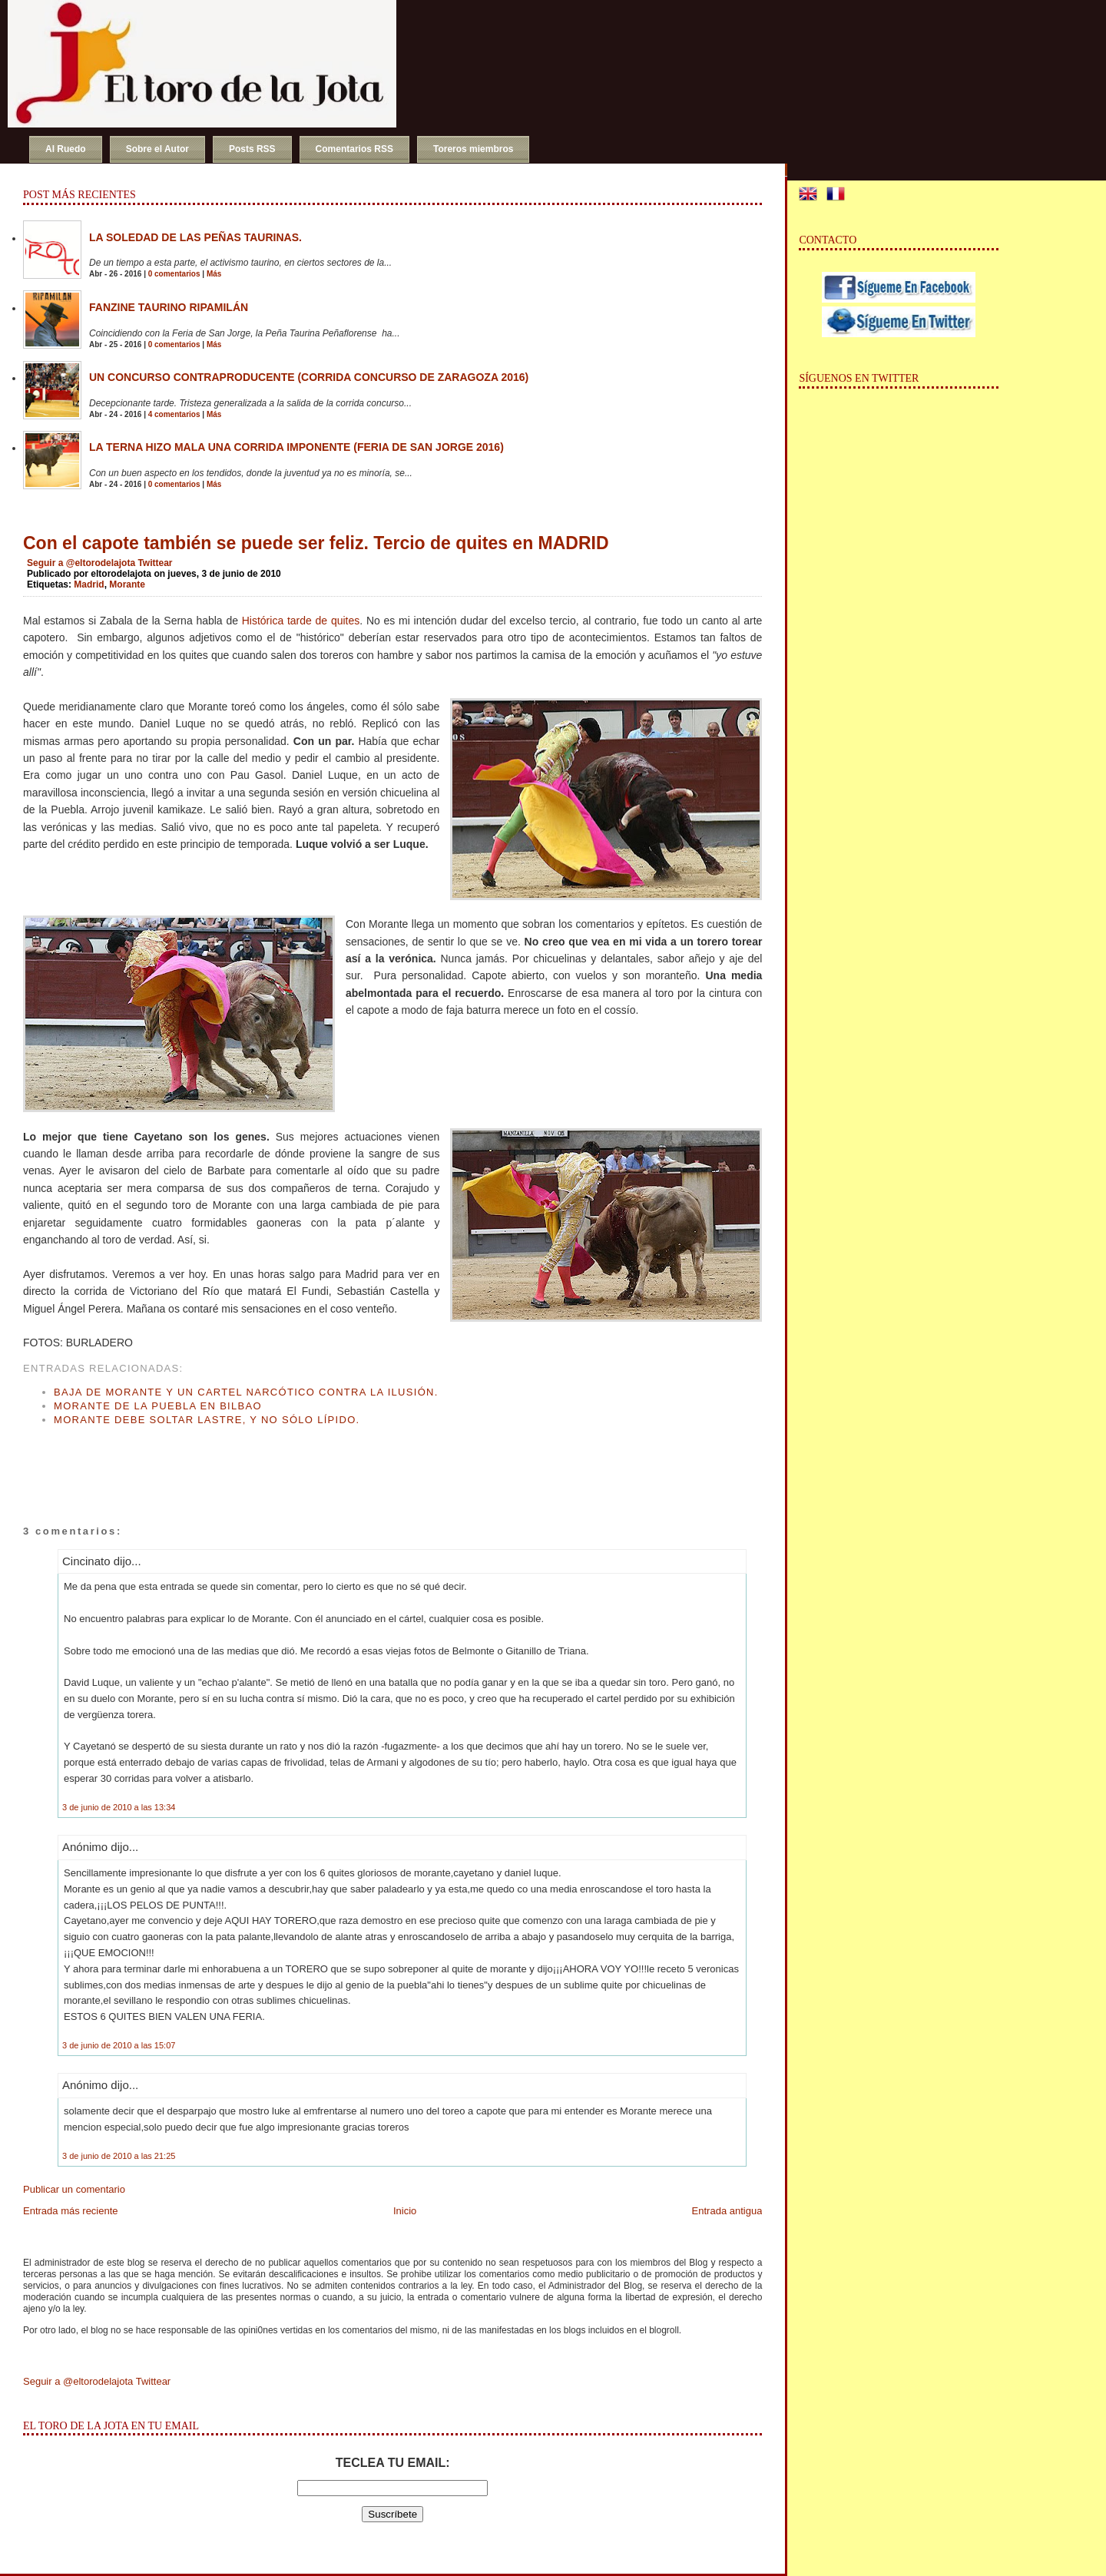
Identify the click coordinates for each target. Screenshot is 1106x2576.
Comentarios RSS (354, 149)
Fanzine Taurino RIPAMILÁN (168, 307)
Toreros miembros (473, 149)
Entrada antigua (727, 2211)
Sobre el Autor (157, 149)
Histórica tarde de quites (301, 620)
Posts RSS (252, 149)
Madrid (89, 584)
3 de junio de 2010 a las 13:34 (118, 1807)
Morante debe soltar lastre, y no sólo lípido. (207, 1419)
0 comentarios (174, 274)
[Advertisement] (202, 1461)
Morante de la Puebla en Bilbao (158, 1406)
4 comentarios (174, 414)
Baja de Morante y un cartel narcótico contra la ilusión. (246, 1392)
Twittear (154, 563)
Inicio (404, 2211)
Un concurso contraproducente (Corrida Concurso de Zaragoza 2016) (308, 377)
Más (214, 274)
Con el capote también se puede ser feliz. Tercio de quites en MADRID (316, 543)
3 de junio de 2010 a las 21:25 (118, 2155)
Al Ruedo (65, 149)
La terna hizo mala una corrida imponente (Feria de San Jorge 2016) (296, 447)
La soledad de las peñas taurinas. (195, 237)
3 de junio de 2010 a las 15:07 (118, 2045)
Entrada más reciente (70, 2211)
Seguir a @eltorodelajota (81, 563)
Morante (127, 584)
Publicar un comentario (74, 2189)
